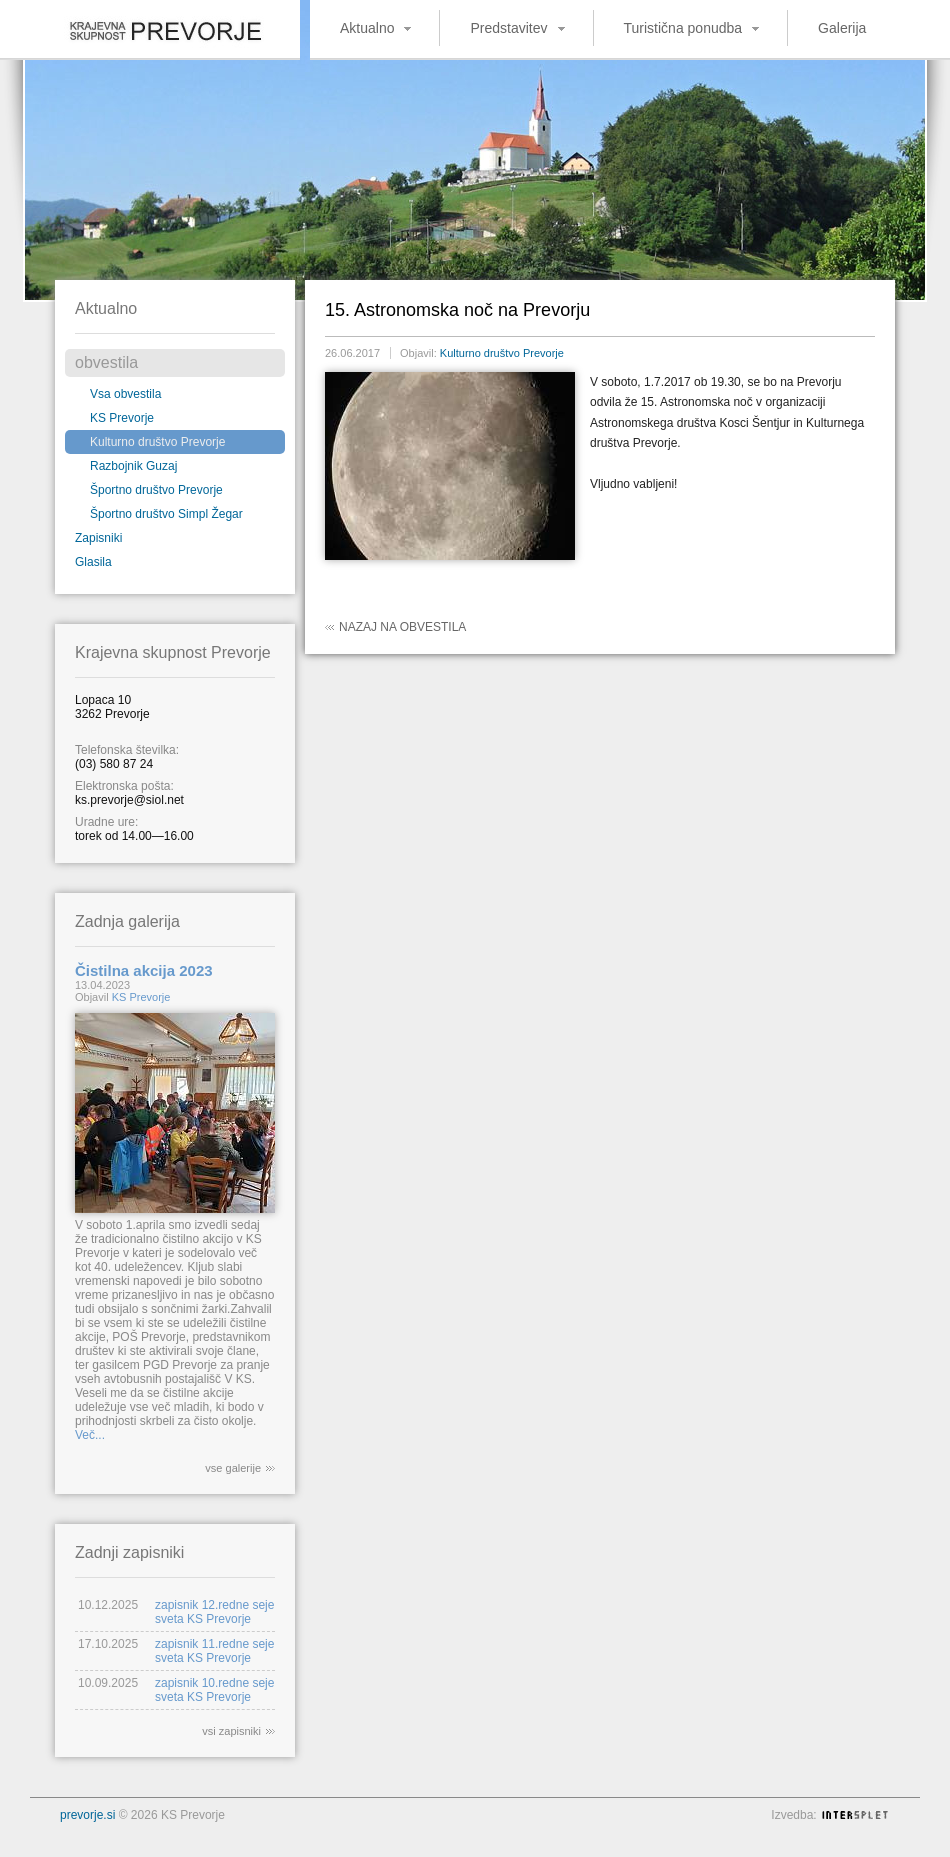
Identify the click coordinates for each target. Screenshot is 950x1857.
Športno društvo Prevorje (156, 490)
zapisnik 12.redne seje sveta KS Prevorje (214, 1612)
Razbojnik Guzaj (133, 466)
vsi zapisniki (231, 1731)
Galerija (842, 28)
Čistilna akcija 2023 (144, 970)
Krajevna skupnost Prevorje (150, 25)
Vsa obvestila (125, 394)
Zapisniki (98, 538)
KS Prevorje (122, 418)
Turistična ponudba (683, 28)
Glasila (93, 562)
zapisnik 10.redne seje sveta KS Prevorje (214, 1690)
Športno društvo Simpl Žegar (166, 514)
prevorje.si (87, 1815)
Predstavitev (508, 28)
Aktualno (367, 28)
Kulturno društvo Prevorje (157, 442)
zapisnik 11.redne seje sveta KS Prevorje (214, 1651)
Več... (90, 1435)
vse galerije (233, 1468)
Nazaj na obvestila (402, 627)
